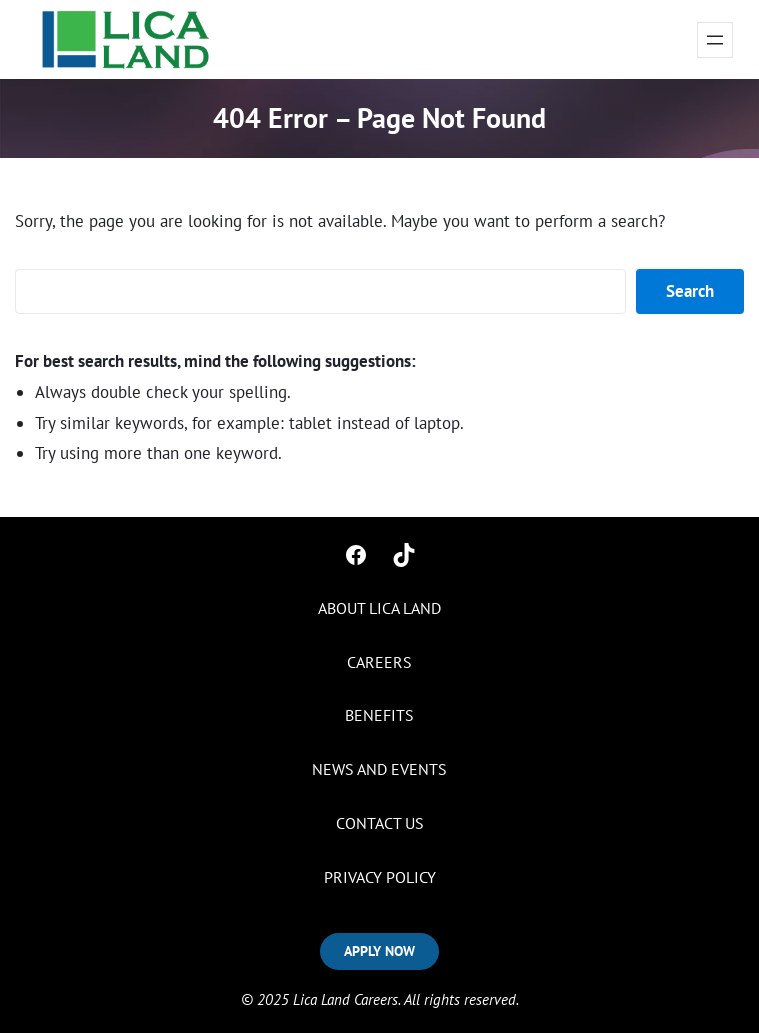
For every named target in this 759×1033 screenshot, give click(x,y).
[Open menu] (715, 40)
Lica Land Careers (345, 999)
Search (690, 291)
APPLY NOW (379, 951)
